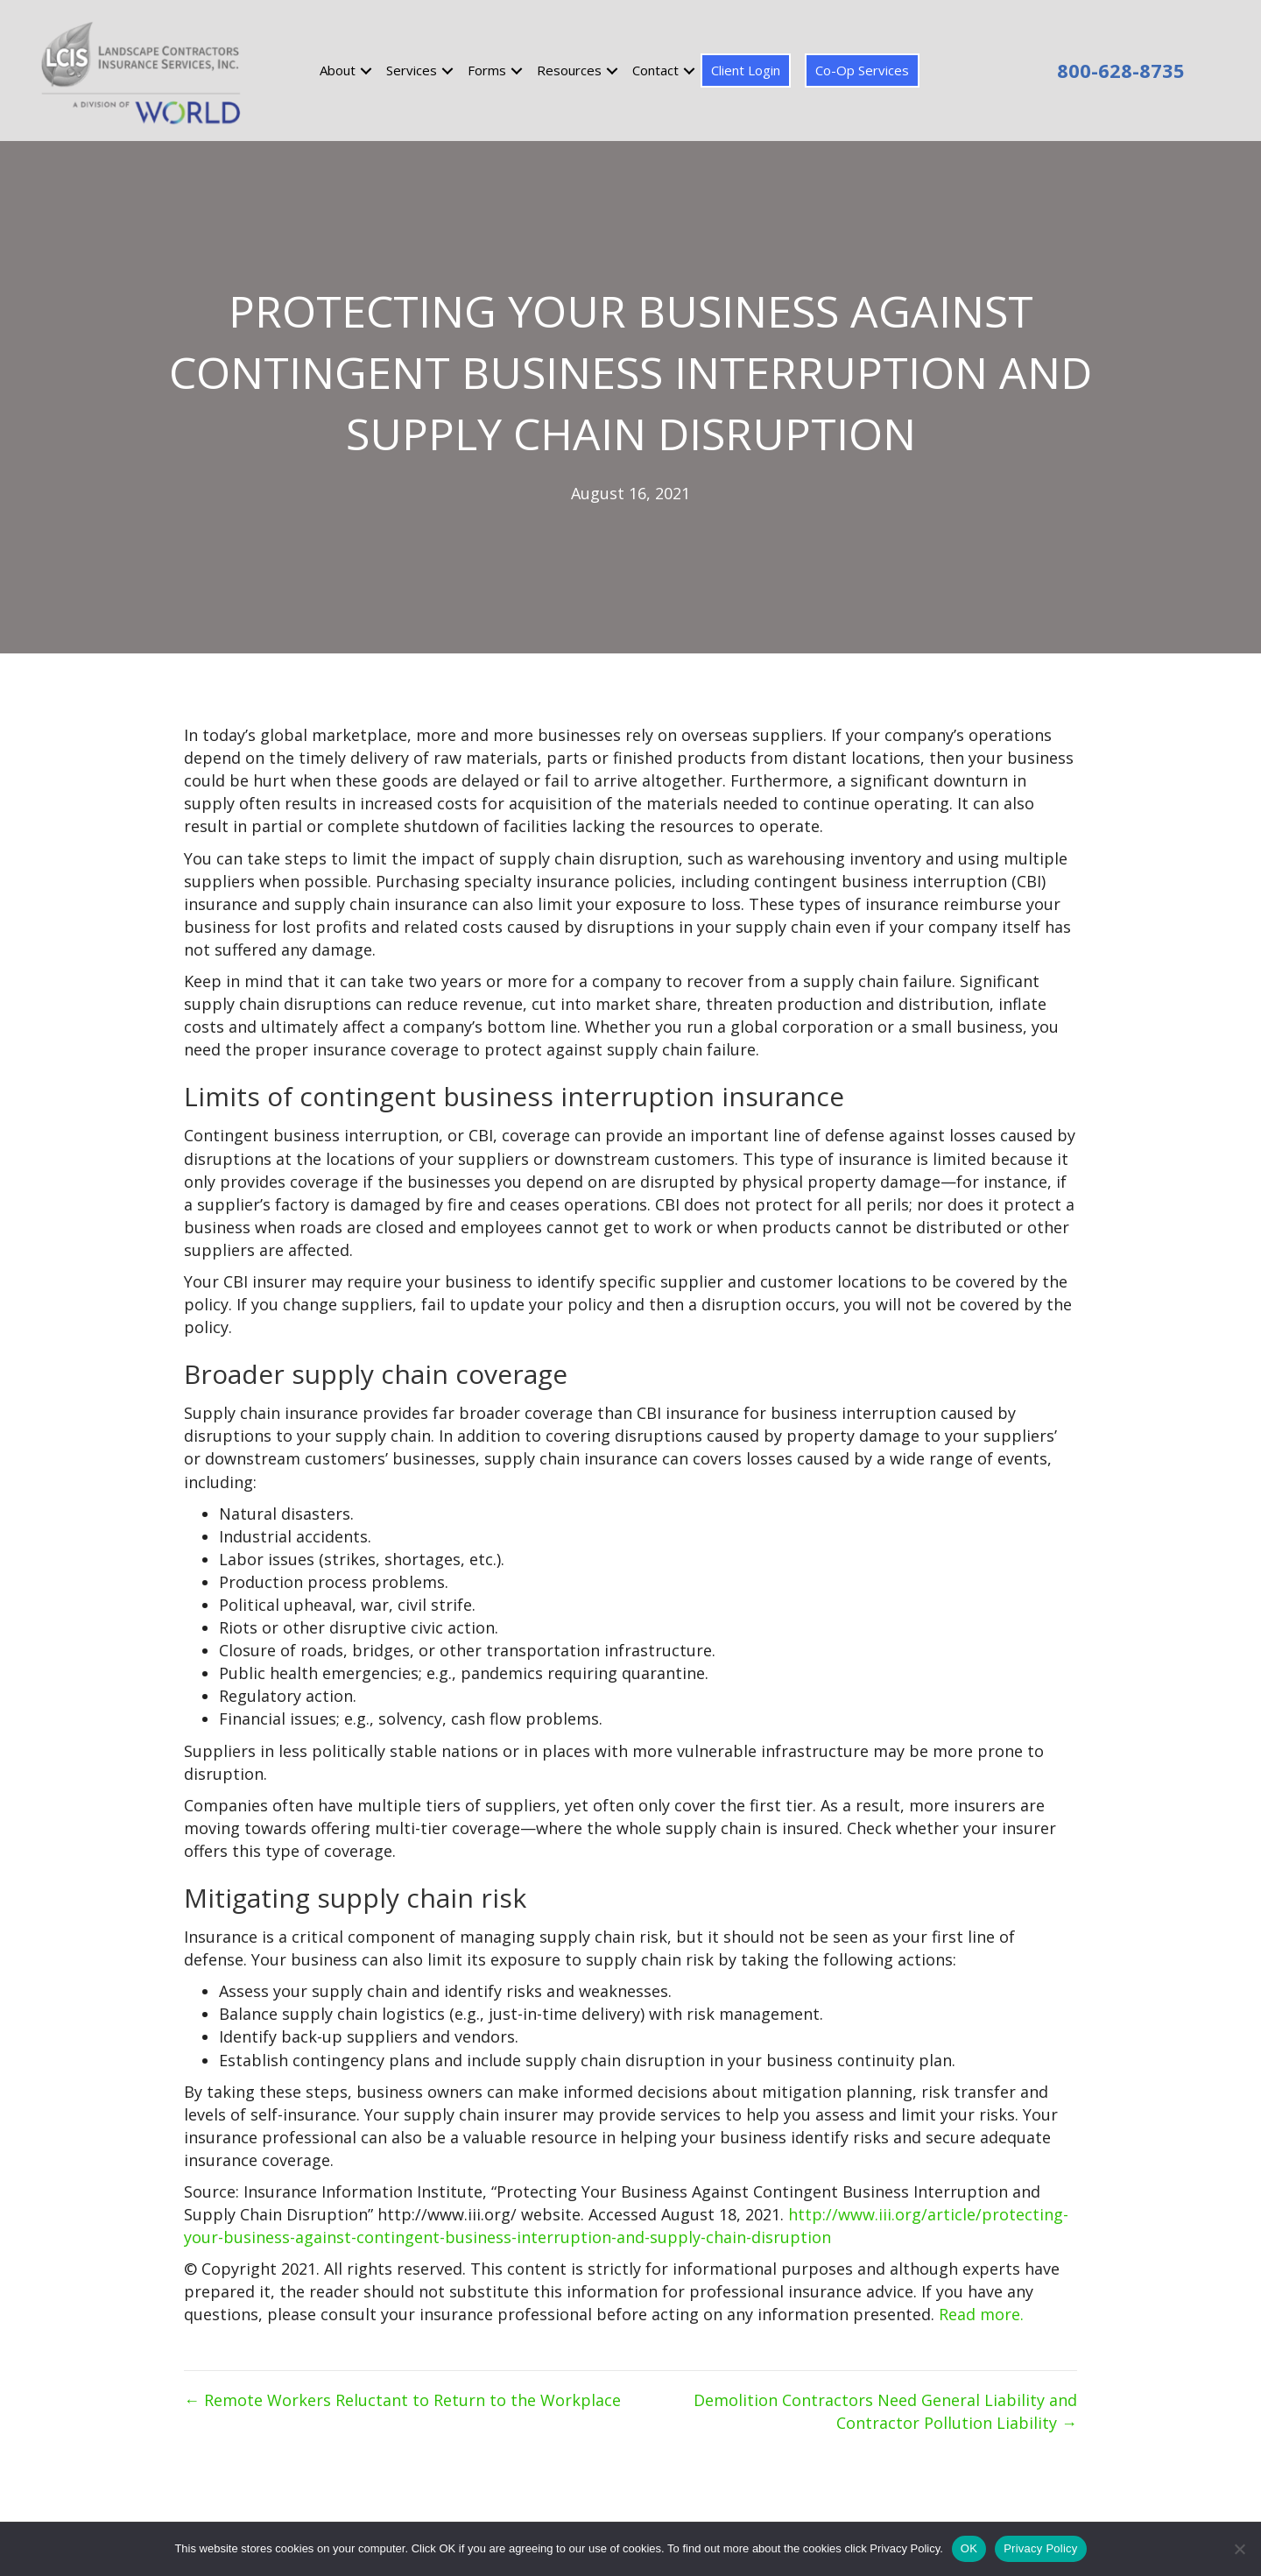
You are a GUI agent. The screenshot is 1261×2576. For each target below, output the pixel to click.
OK (969, 2548)
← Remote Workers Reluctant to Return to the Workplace (402, 2399)
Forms (487, 70)
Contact (655, 70)
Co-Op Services (862, 70)
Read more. (981, 2314)
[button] (366, 70)
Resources (569, 70)
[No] (1239, 2549)
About (338, 70)
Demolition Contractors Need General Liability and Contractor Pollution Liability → (885, 2411)
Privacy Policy (1040, 2548)
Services (411, 70)
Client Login (745, 70)
